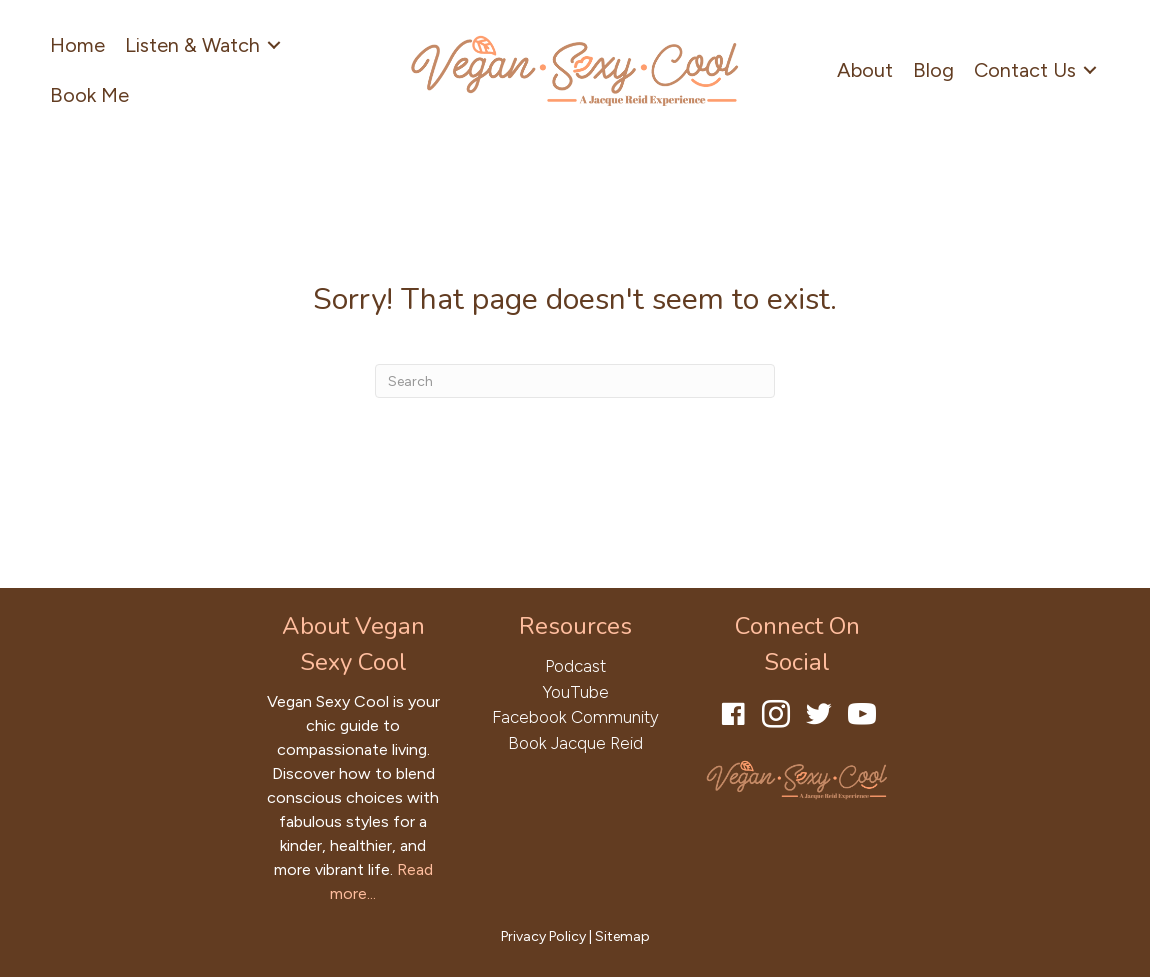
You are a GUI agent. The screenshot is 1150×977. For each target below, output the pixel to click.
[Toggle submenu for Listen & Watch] (274, 45)
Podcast (575, 666)
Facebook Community (575, 717)
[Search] (575, 381)
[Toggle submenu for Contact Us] (1090, 70)
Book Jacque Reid (575, 743)
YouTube (575, 692)
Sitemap (622, 936)
